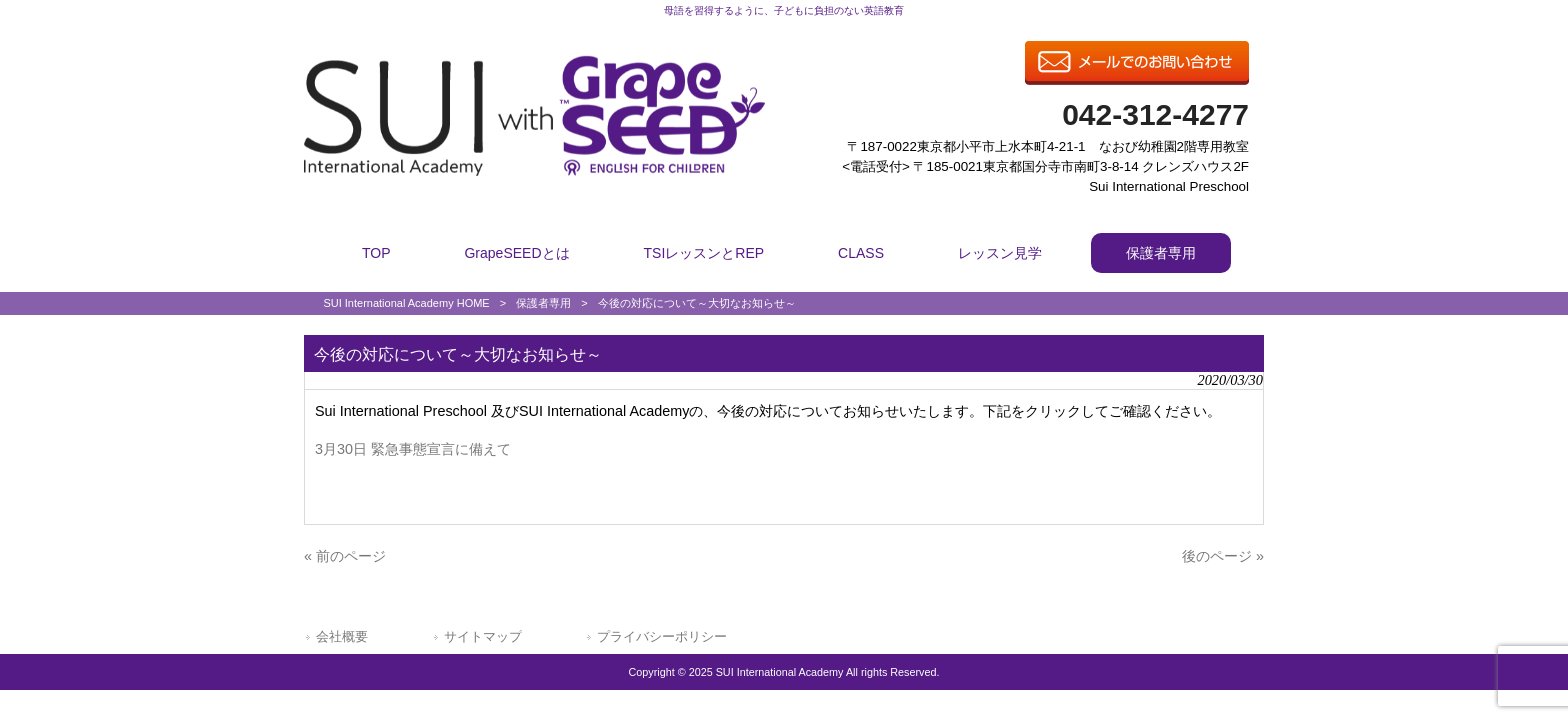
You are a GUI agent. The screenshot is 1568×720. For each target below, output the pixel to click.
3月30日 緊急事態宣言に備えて (413, 449)
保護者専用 (543, 303)
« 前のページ (345, 556)
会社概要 (342, 636)
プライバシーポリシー (662, 636)
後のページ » (1223, 556)
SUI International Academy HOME (406, 303)
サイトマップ (483, 636)
